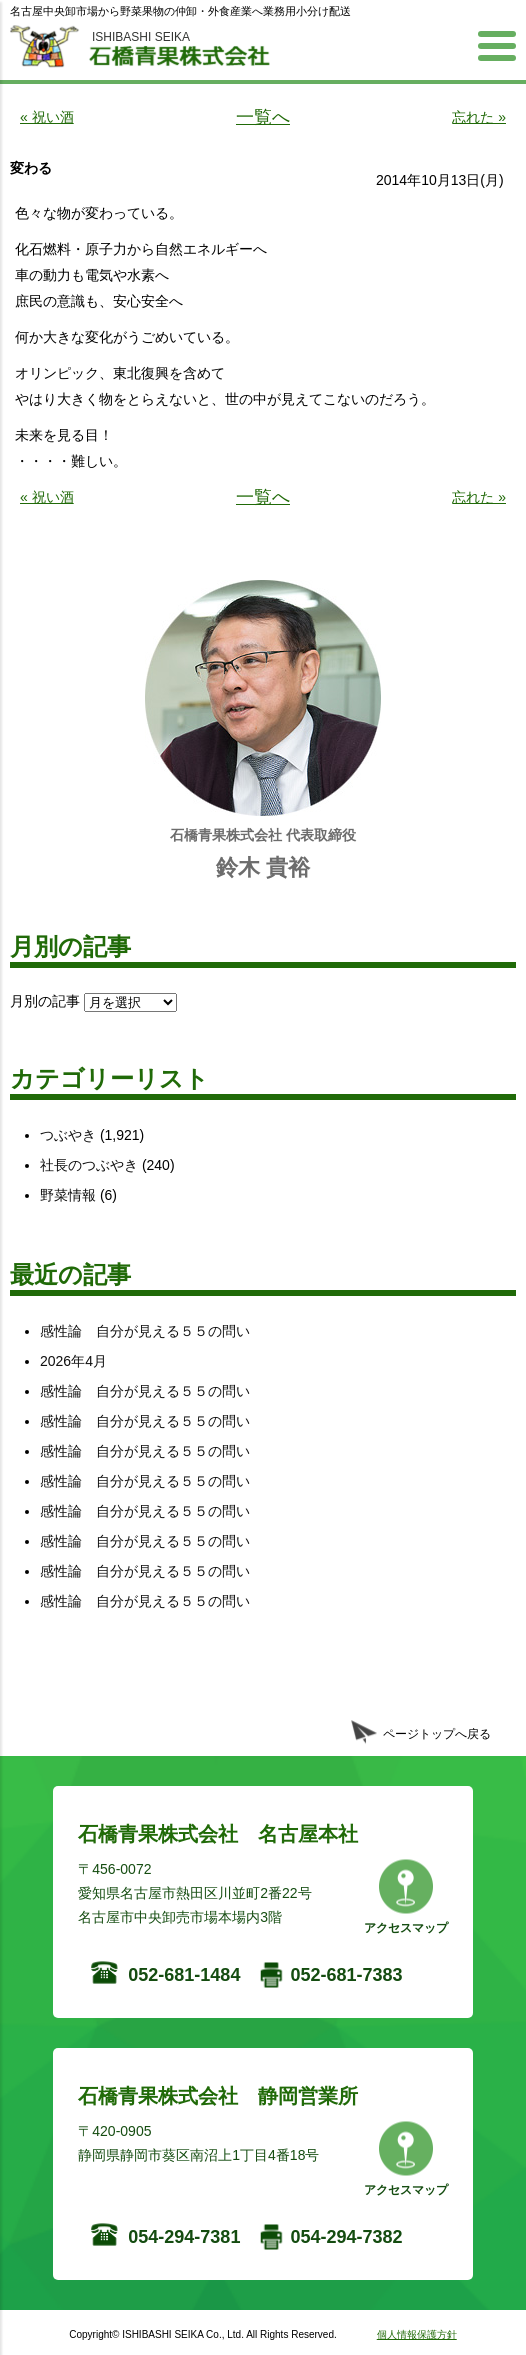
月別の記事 (45, 1001)
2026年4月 (73, 1361)
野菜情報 (68, 1195)
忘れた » (479, 117)
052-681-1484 (184, 1975)
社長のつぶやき (89, 1165)
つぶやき (68, 1135)
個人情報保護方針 (417, 2334)
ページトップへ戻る (437, 1734)
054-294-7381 (184, 2237)
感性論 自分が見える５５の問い (145, 1331)
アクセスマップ (406, 1928)
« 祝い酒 (47, 117)
